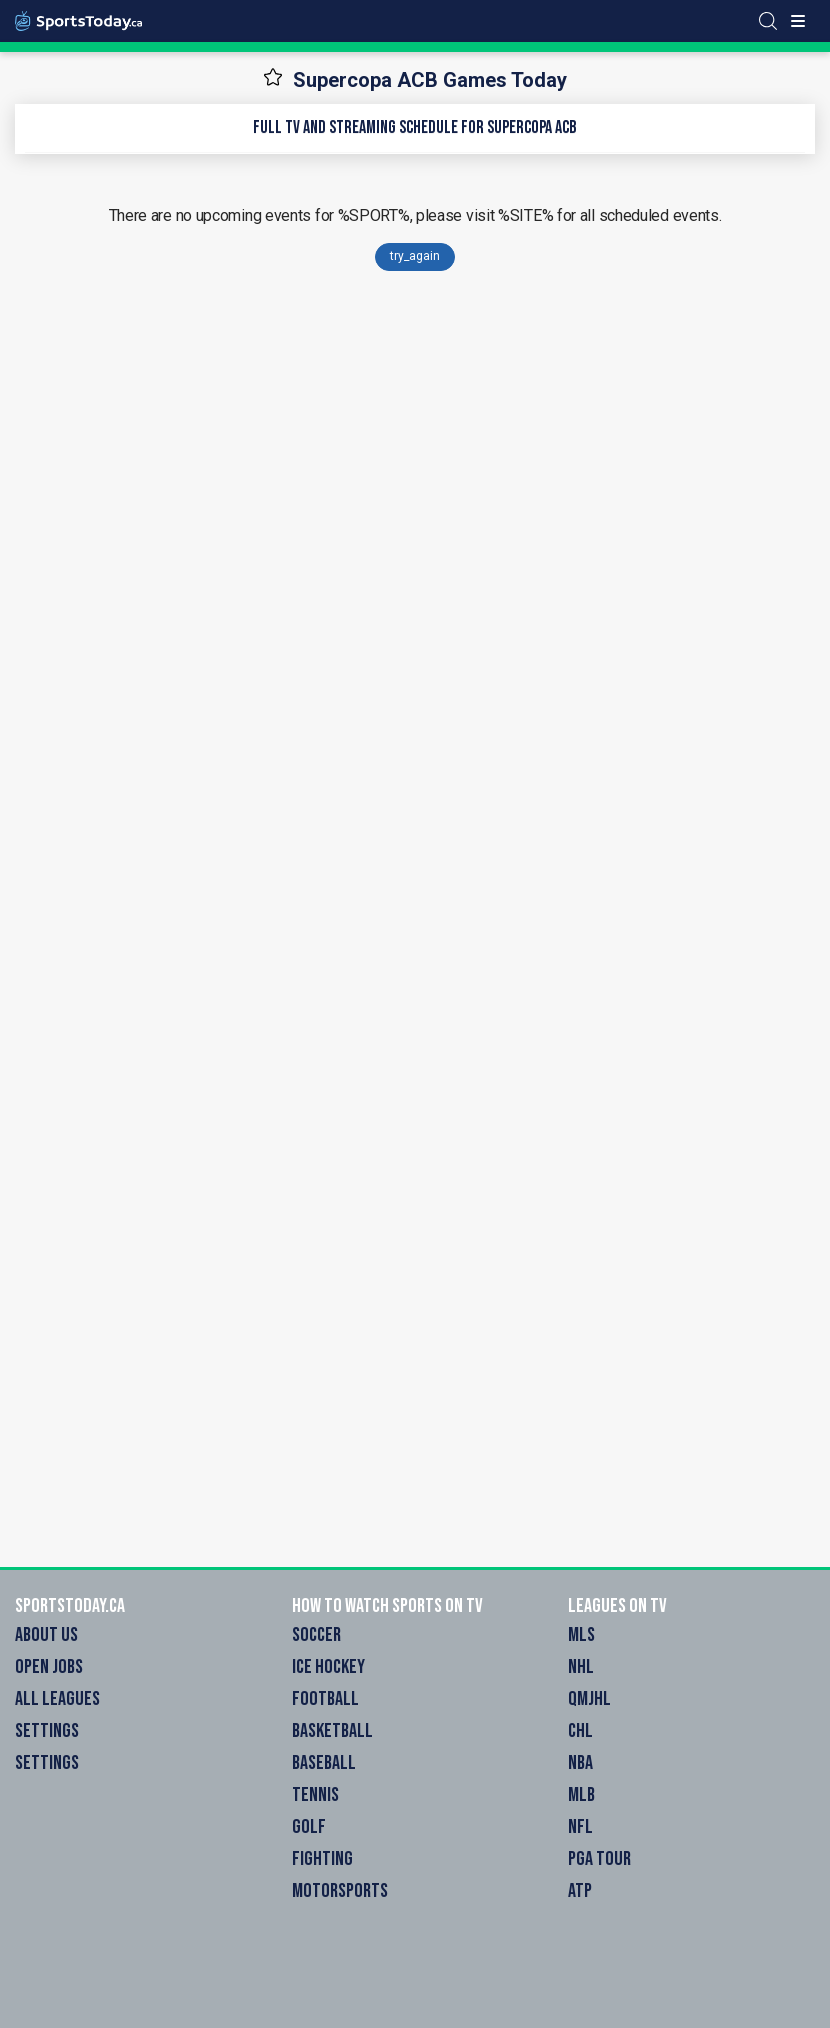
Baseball (324, 1763)
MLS (581, 1635)
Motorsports (340, 1891)
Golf (309, 1827)
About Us (46, 1635)
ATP (580, 1891)
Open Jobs (49, 1667)
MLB (581, 1795)
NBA (580, 1763)
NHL (581, 1667)
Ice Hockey (328, 1667)
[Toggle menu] (798, 21)
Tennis (315, 1795)
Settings (47, 1731)
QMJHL (589, 1699)
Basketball (332, 1731)
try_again (415, 256)
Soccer (316, 1635)
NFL (580, 1827)
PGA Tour (599, 1859)
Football (325, 1699)
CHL (580, 1731)
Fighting (322, 1859)
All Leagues (57, 1699)
